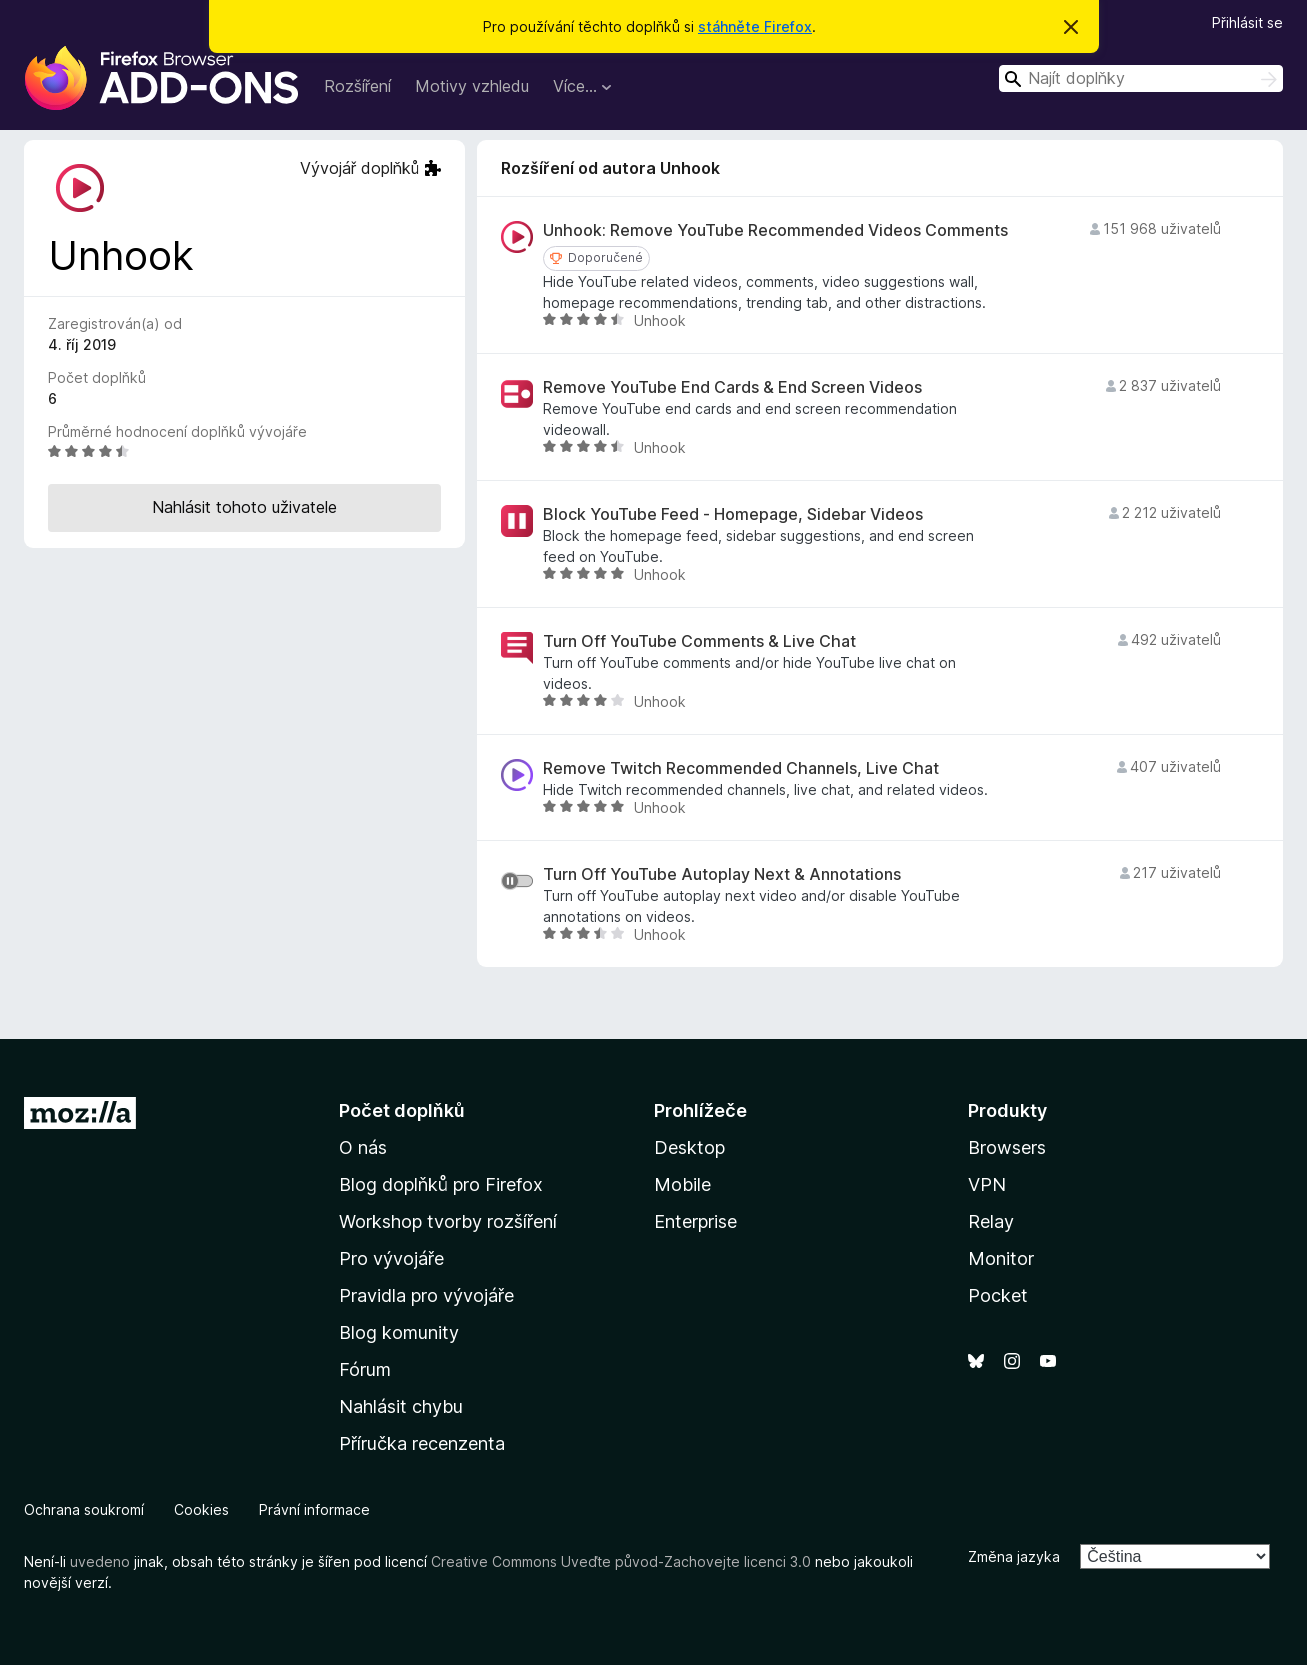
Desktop (689, 1147)
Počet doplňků (402, 1110)
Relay (991, 1221)
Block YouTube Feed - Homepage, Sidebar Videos (733, 514)
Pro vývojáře (391, 1258)
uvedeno (102, 1561)
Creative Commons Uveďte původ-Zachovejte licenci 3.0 (621, 1561)
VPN (987, 1184)
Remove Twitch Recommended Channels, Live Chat (741, 768)
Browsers (1007, 1147)
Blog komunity (399, 1332)
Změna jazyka (1014, 1556)
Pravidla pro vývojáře (426, 1295)
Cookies (201, 1509)
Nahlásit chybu (401, 1406)
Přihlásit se (1247, 22)
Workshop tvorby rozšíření (448, 1221)
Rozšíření (357, 86)
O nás (363, 1147)
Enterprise (695, 1221)
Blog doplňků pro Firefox (441, 1184)
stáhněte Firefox (755, 26)
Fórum (365, 1369)
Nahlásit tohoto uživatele (244, 507)
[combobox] (1141, 78)
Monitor (1001, 1258)
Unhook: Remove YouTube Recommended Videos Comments (775, 230)
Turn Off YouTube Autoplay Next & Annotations (722, 874)
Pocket (998, 1295)
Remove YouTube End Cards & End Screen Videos (732, 387)
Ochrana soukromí (84, 1509)
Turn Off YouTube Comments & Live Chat (699, 641)
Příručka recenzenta (422, 1443)
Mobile (682, 1184)
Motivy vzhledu (472, 86)
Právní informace (314, 1509)
